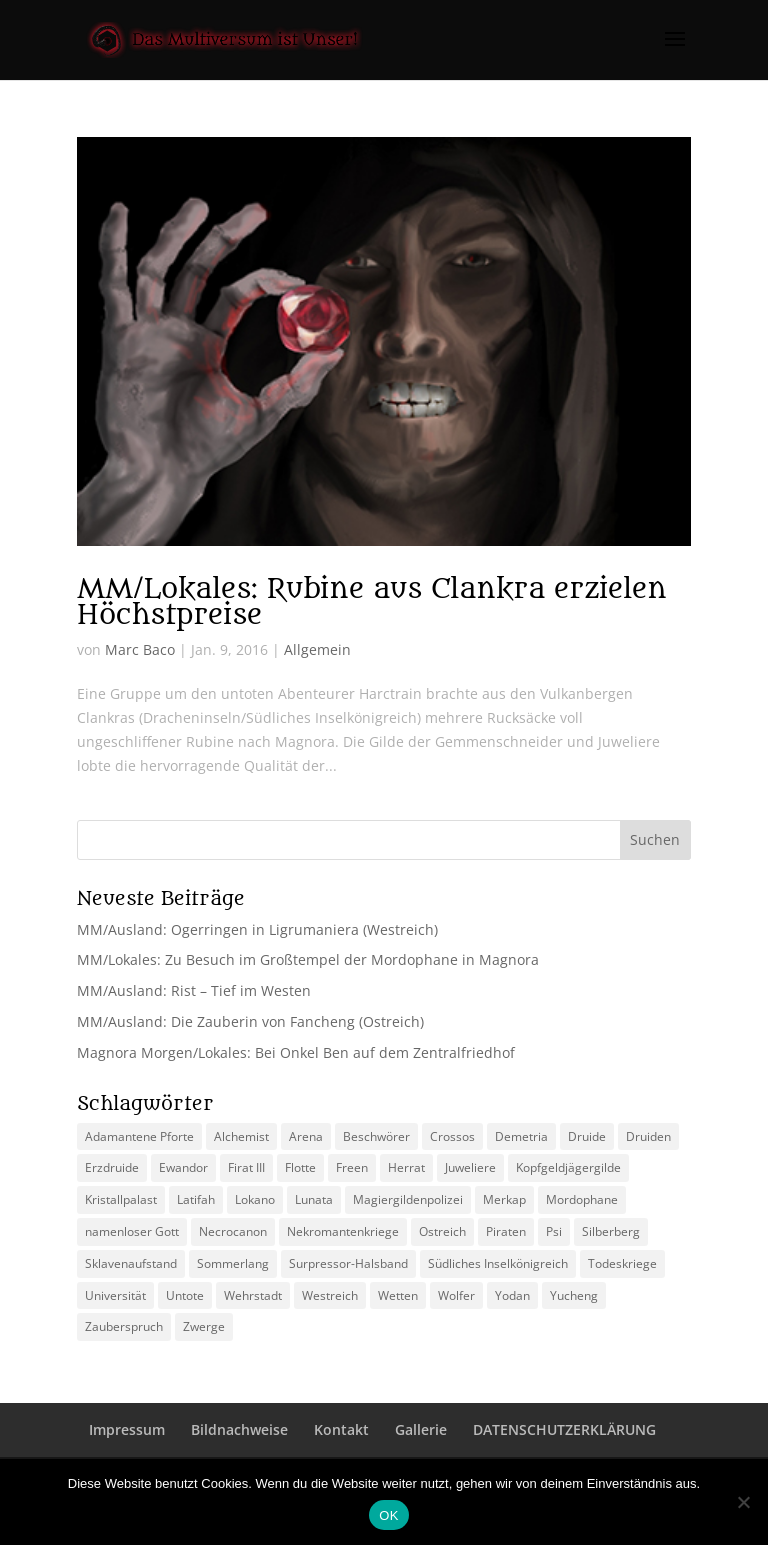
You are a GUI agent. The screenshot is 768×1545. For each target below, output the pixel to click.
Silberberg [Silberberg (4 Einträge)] (611, 1231)
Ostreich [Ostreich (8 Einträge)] (442, 1231)
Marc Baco (140, 649)
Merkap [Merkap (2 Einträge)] (504, 1199)
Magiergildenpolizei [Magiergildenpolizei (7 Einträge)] (408, 1199)
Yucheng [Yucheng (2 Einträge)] (574, 1295)
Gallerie (421, 1429)
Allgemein (317, 649)
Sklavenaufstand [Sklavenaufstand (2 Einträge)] (131, 1263)
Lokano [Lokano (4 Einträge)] (255, 1199)
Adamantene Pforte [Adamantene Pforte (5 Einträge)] (139, 1136)
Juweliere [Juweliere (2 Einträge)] (470, 1167)
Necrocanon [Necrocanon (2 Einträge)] (233, 1231)
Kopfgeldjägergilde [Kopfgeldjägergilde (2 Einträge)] (568, 1167)
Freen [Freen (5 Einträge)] (352, 1167)
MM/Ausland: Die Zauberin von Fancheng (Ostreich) (250, 1021)
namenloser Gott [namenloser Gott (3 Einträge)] (132, 1231)
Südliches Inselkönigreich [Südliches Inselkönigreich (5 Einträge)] (498, 1263)
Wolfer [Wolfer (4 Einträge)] (456, 1295)
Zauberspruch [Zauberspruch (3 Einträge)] (124, 1326)
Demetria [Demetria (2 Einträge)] (521, 1136)
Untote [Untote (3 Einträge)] (185, 1295)
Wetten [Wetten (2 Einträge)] (398, 1295)
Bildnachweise (239, 1429)
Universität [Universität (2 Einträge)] (115, 1295)
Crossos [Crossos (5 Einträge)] (452, 1136)
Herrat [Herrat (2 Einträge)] (406, 1167)
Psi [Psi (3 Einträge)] (554, 1231)
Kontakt (341, 1429)
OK (388, 1515)
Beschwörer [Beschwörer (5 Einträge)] (376, 1136)
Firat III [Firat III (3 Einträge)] (246, 1167)
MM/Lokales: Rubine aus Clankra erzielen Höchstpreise (372, 602)
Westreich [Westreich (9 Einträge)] (330, 1295)
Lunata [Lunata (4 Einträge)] (314, 1199)
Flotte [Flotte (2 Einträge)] (300, 1167)
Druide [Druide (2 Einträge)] (587, 1136)
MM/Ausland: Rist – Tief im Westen (194, 990)
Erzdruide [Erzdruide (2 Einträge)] (112, 1167)
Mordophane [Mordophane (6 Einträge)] (582, 1199)
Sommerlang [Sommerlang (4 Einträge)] (233, 1263)
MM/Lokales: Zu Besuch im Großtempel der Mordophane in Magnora (308, 959)
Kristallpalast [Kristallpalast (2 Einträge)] (121, 1199)
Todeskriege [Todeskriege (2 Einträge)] (622, 1263)
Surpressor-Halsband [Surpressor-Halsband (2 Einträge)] (348, 1263)
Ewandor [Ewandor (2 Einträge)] (183, 1167)
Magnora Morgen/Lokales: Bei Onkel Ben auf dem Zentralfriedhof (296, 1052)
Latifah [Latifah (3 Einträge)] (196, 1199)
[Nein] (743, 1502)
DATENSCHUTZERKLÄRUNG (564, 1429)
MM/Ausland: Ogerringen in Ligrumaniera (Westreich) (257, 929)
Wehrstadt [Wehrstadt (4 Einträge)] (253, 1295)
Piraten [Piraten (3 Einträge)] (506, 1231)
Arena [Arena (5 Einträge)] (306, 1136)
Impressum (127, 1429)
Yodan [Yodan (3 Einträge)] (512, 1295)
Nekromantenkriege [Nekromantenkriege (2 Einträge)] (343, 1231)
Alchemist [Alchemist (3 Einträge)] (241, 1136)
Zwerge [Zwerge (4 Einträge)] (204, 1326)
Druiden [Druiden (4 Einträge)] (648, 1136)
